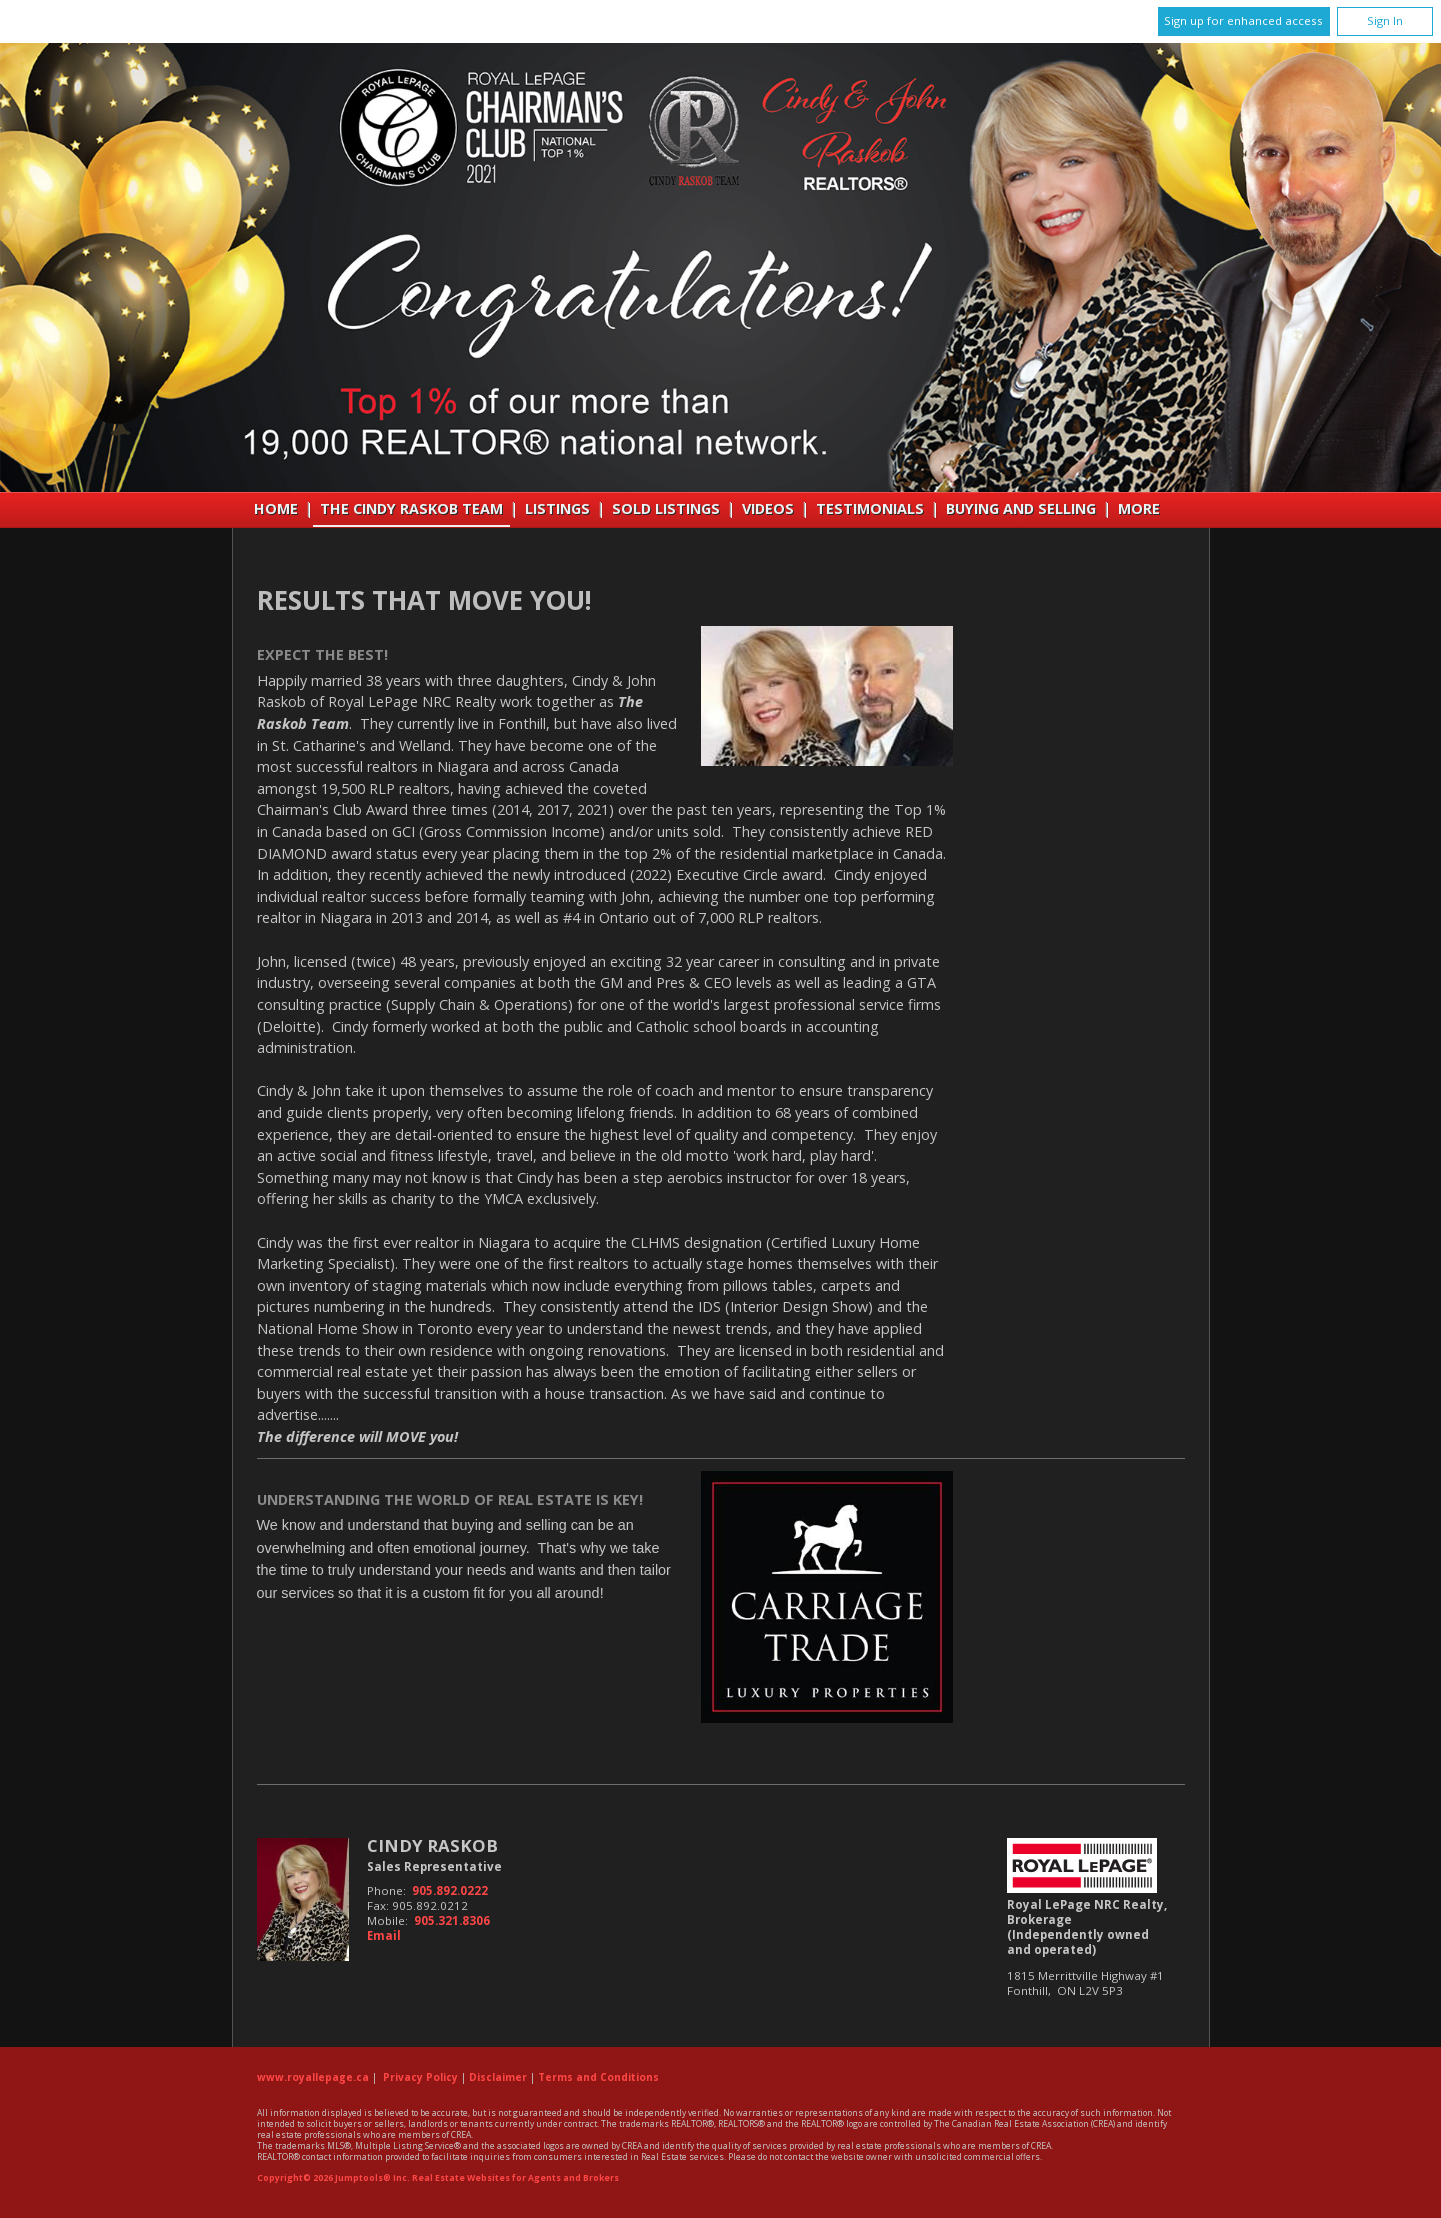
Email (384, 1935)
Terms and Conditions (598, 2077)
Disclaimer (498, 2077)
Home (276, 508)
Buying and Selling (1021, 508)
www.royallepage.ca (313, 2077)
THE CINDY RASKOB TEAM (411, 508)
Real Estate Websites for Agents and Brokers (515, 2178)
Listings (557, 508)
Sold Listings (666, 508)
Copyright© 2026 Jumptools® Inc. (333, 2178)
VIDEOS (768, 508)
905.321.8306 (452, 1920)
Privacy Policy (420, 2077)
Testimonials (870, 508)
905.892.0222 (450, 1890)
